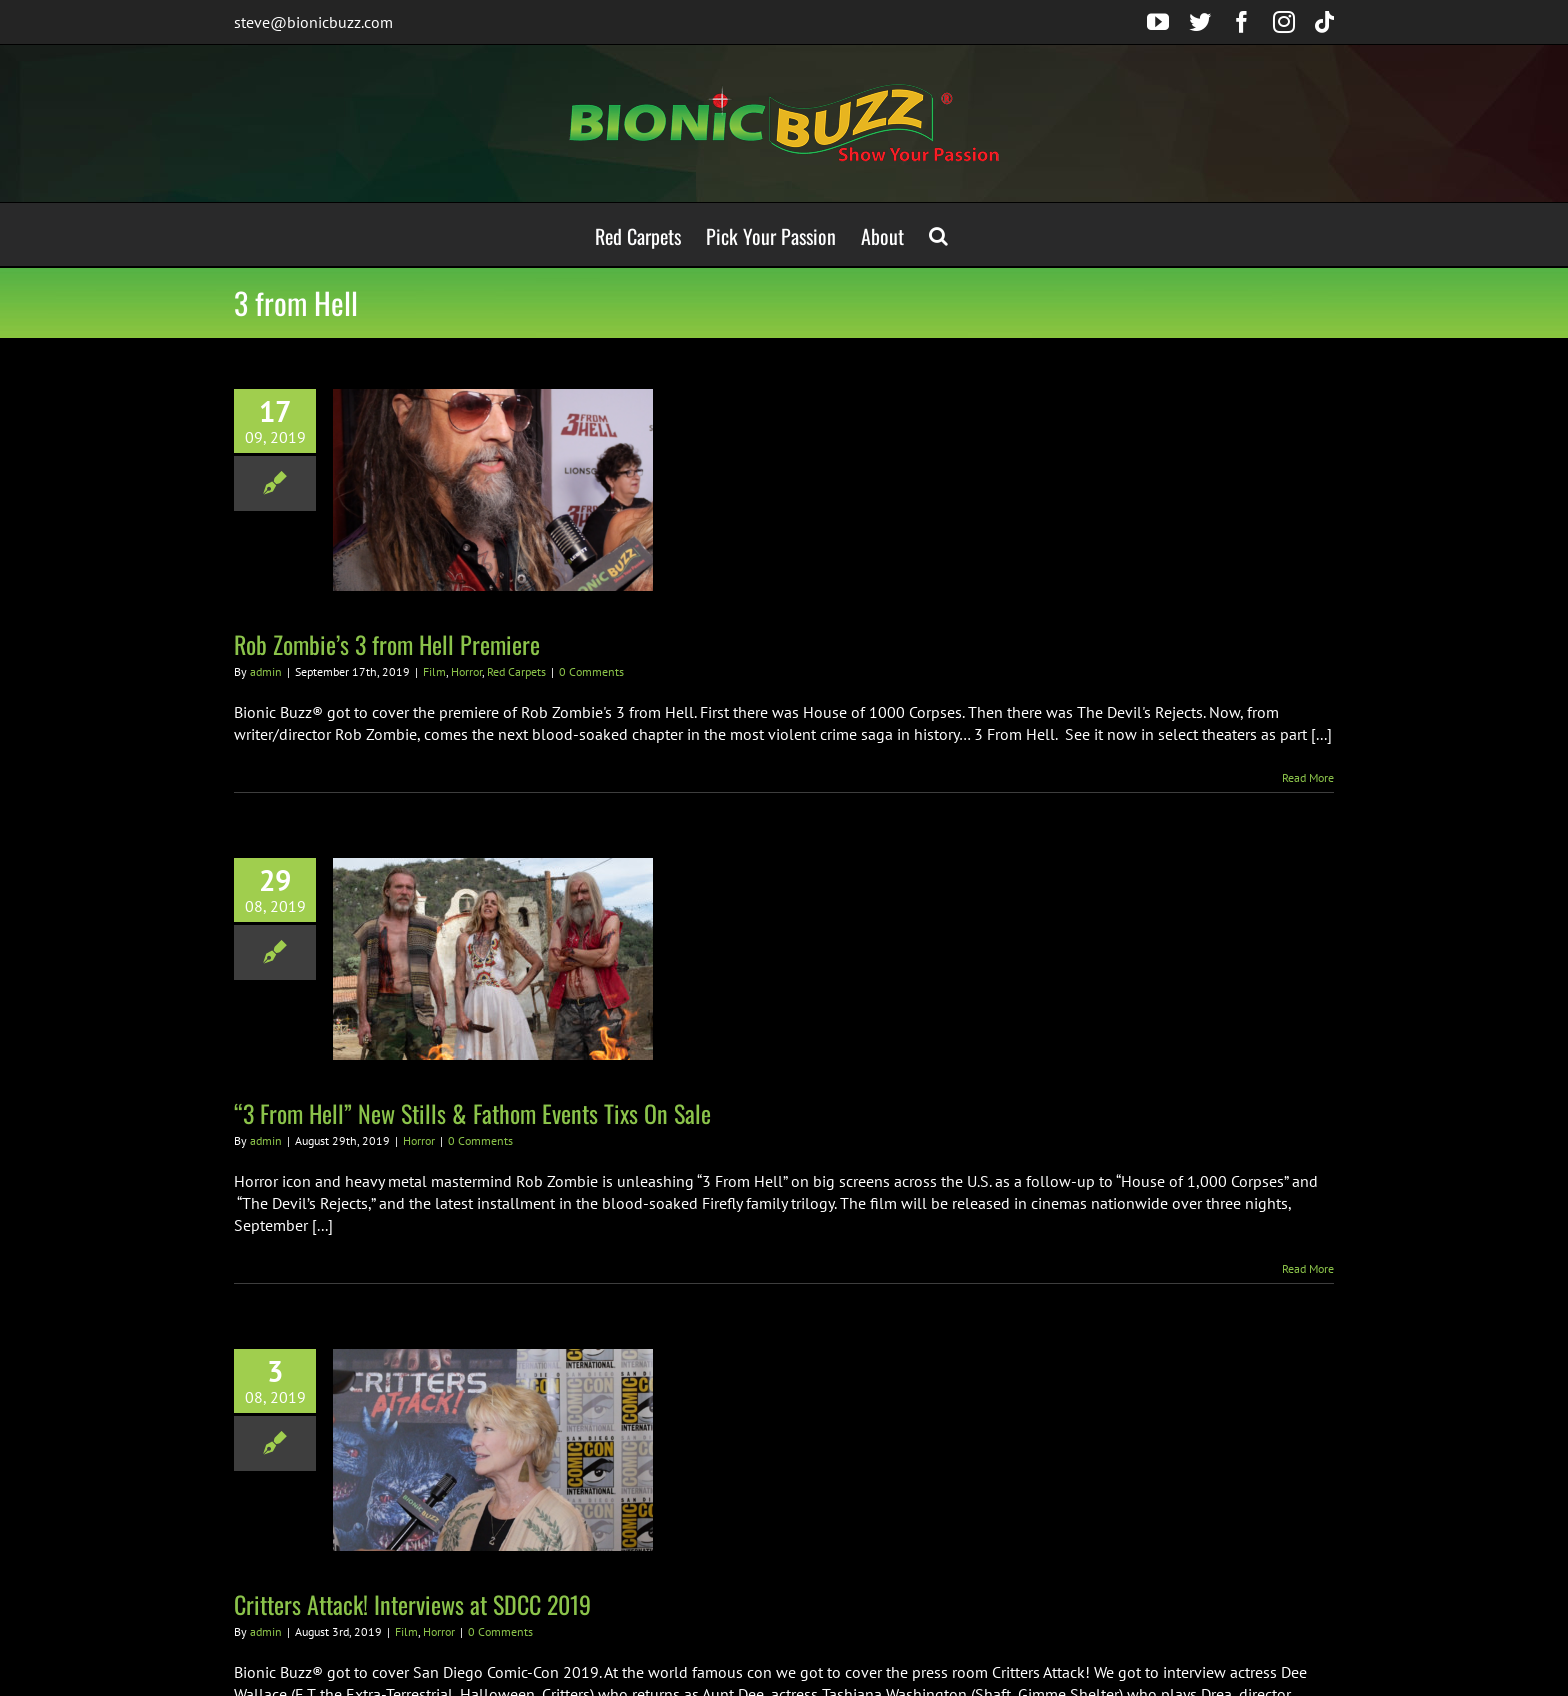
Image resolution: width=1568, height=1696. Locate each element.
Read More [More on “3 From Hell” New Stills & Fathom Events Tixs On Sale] (1308, 1268)
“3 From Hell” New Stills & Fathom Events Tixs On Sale (472, 1113)
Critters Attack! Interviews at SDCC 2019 (412, 1604)
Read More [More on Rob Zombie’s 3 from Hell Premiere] (1308, 777)
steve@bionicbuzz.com (313, 22)
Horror (466, 671)
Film (434, 671)
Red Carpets (516, 671)
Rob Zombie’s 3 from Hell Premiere (387, 644)
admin (266, 671)
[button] (938, 234)
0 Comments (591, 671)
